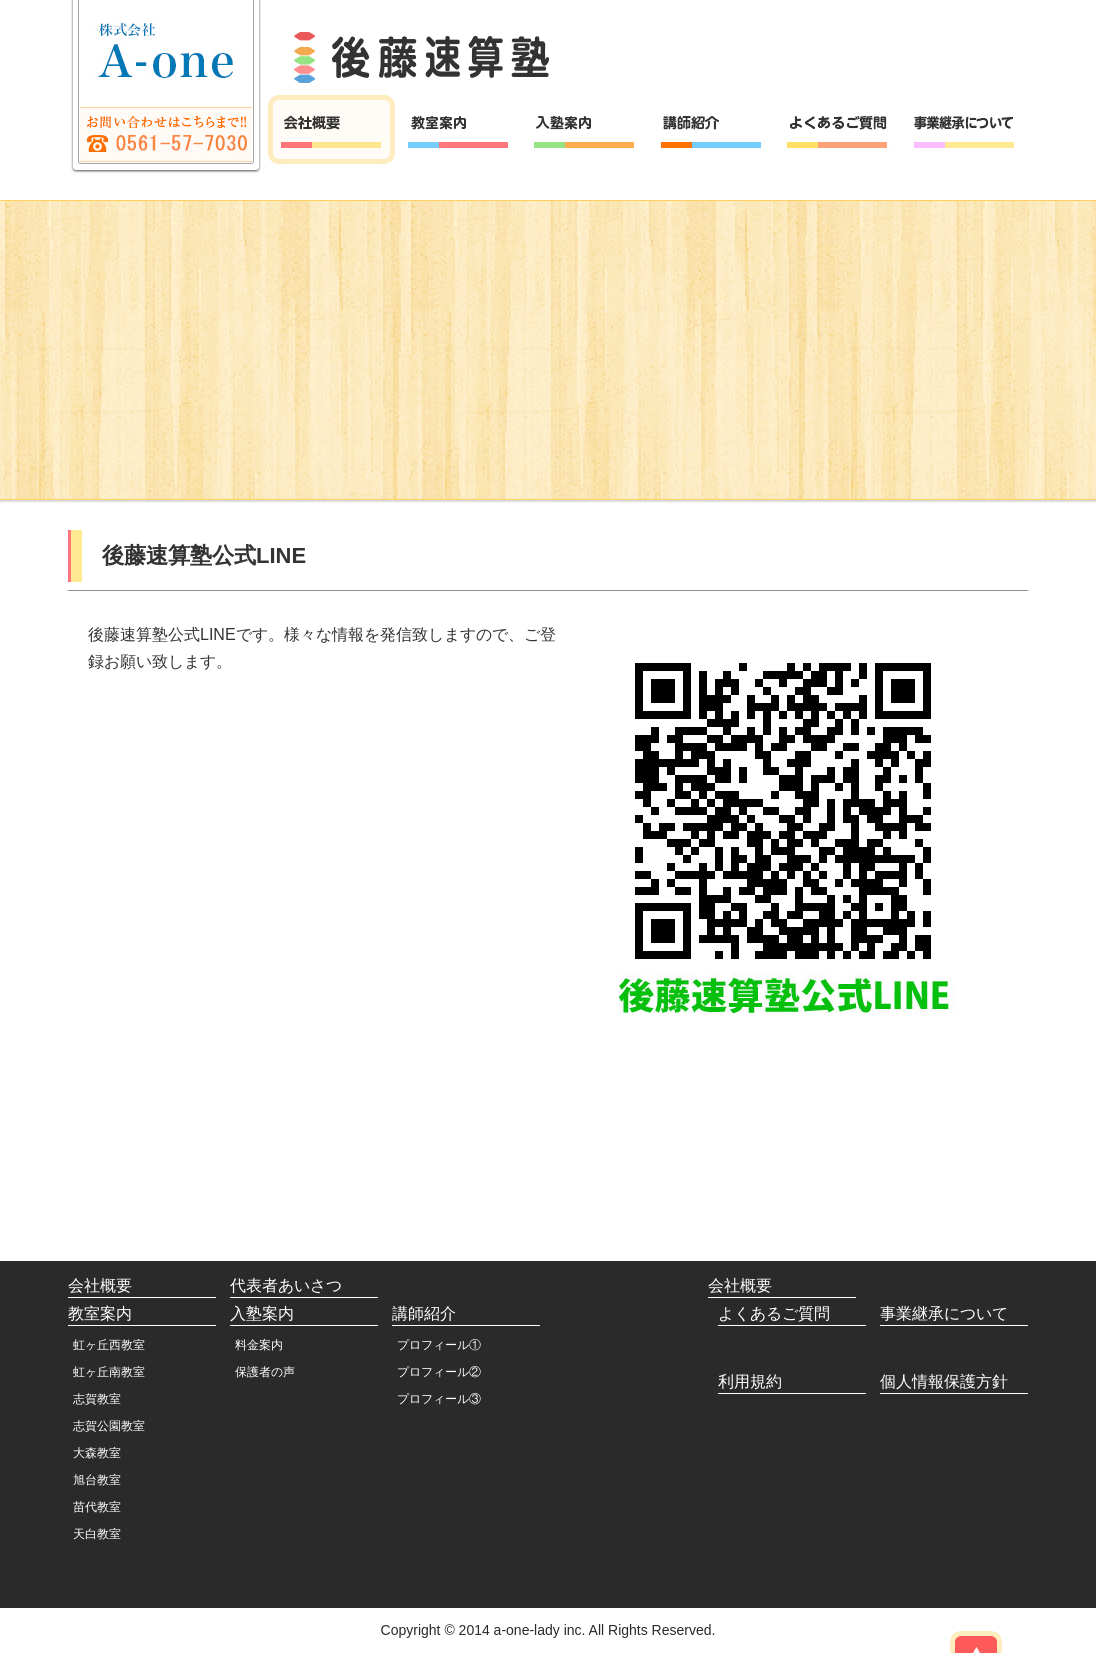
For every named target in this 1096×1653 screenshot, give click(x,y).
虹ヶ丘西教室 (109, 1345)
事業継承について (944, 1313)
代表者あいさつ (286, 1285)
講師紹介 (424, 1313)
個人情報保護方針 (944, 1381)
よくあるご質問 (774, 1313)
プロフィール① (439, 1345)
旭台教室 (97, 1480)
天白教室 (97, 1534)
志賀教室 (97, 1399)
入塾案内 (262, 1313)
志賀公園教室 (109, 1426)
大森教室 (97, 1453)
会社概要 (100, 1285)
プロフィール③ (439, 1399)
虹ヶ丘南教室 (109, 1372)
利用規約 (750, 1381)
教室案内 (100, 1313)
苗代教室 (97, 1507)
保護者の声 (265, 1372)
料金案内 (259, 1345)
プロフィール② (439, 1372)
